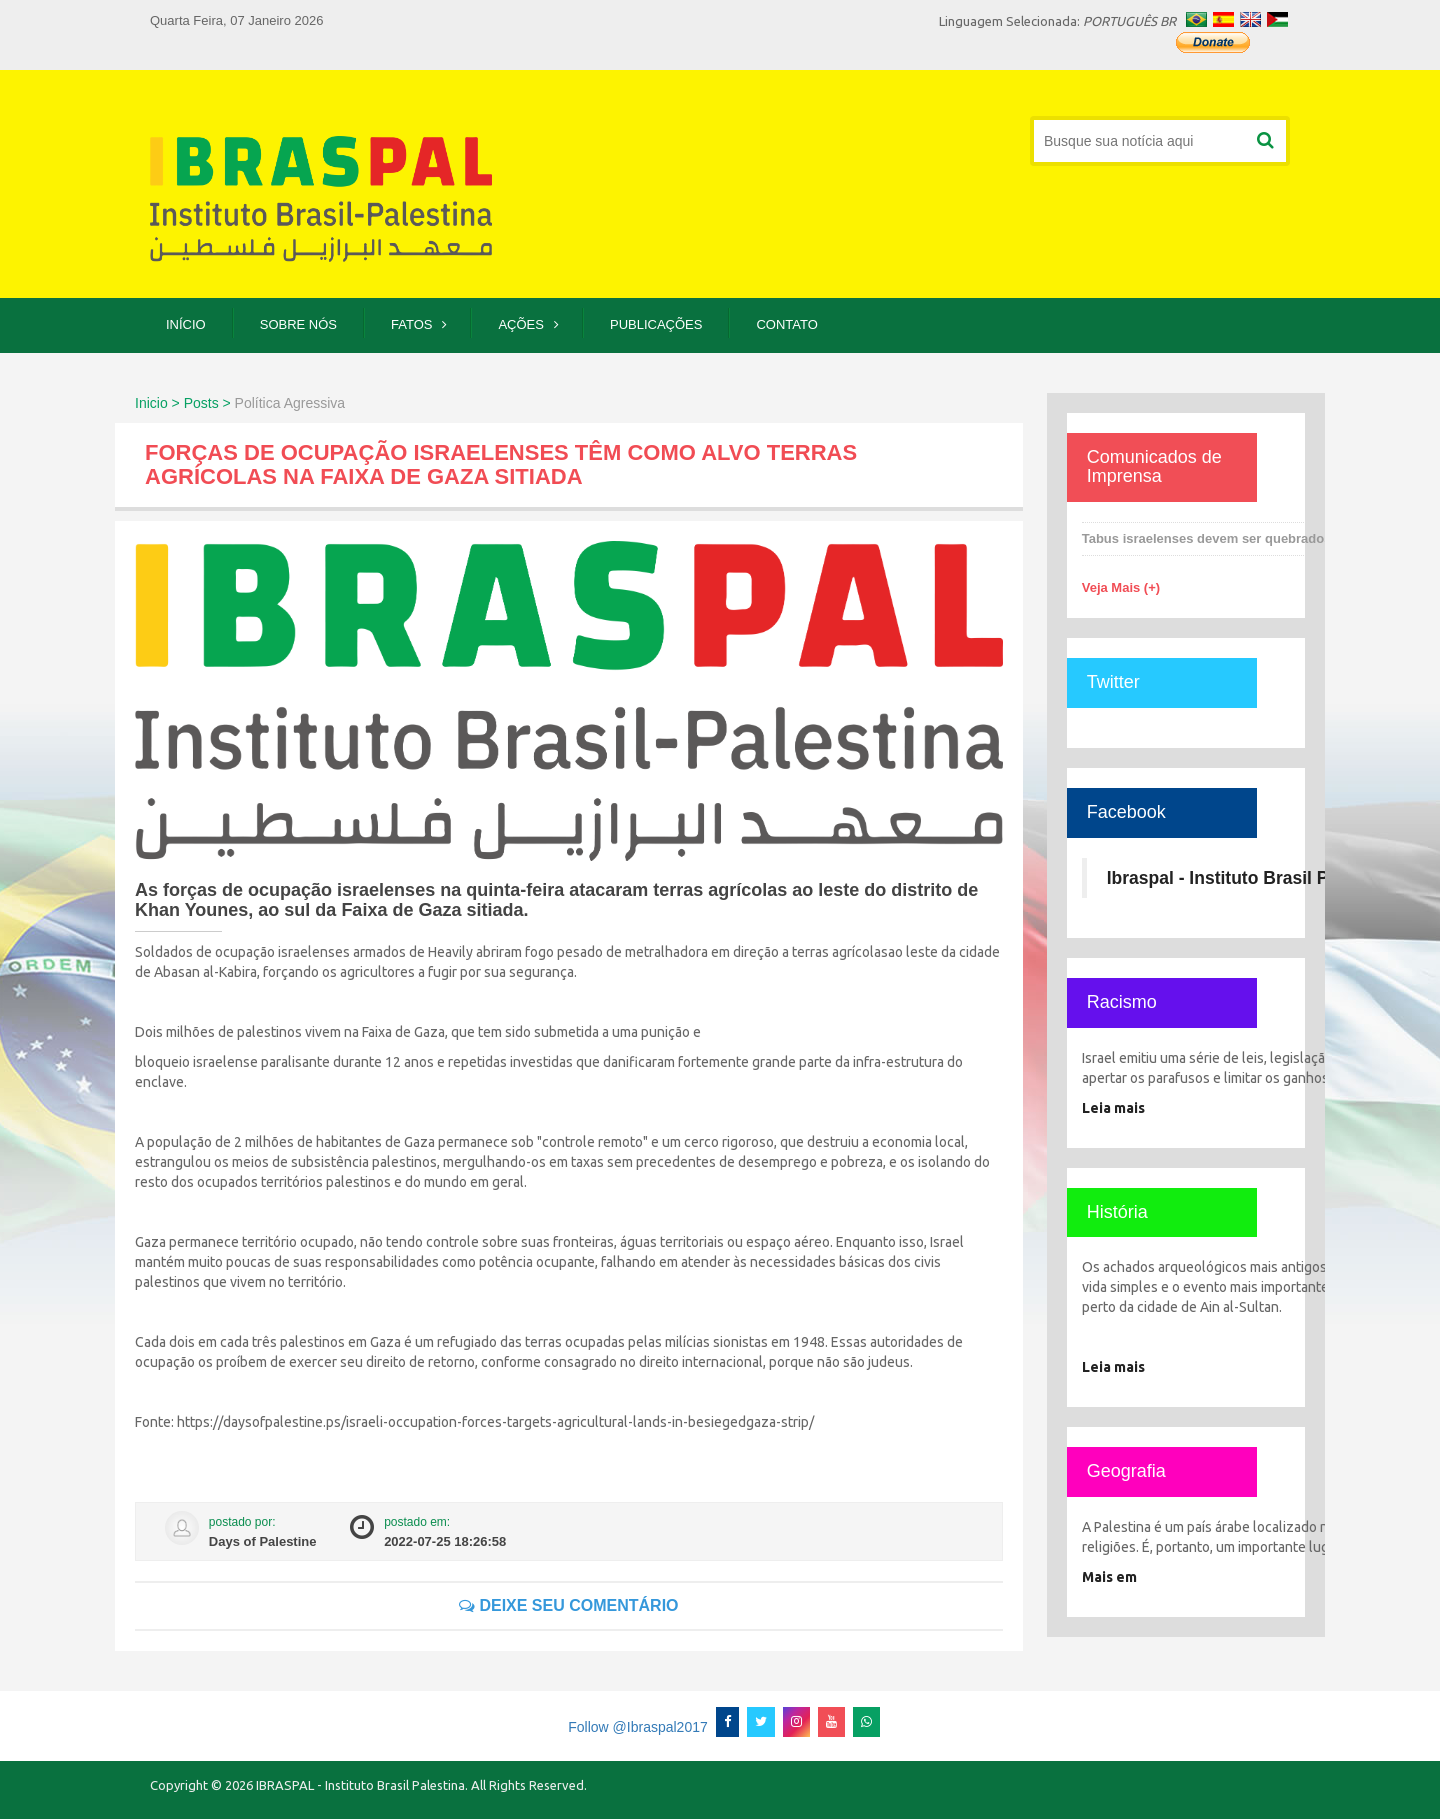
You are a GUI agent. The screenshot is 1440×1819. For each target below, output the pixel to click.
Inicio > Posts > (183, 403)
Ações (521, 324)
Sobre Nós (298, 324)
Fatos (411, 324)
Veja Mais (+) (1121, 587)
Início (186, 324)
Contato (786, 324)
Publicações (656, 324)
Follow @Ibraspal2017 (638, 1727)
